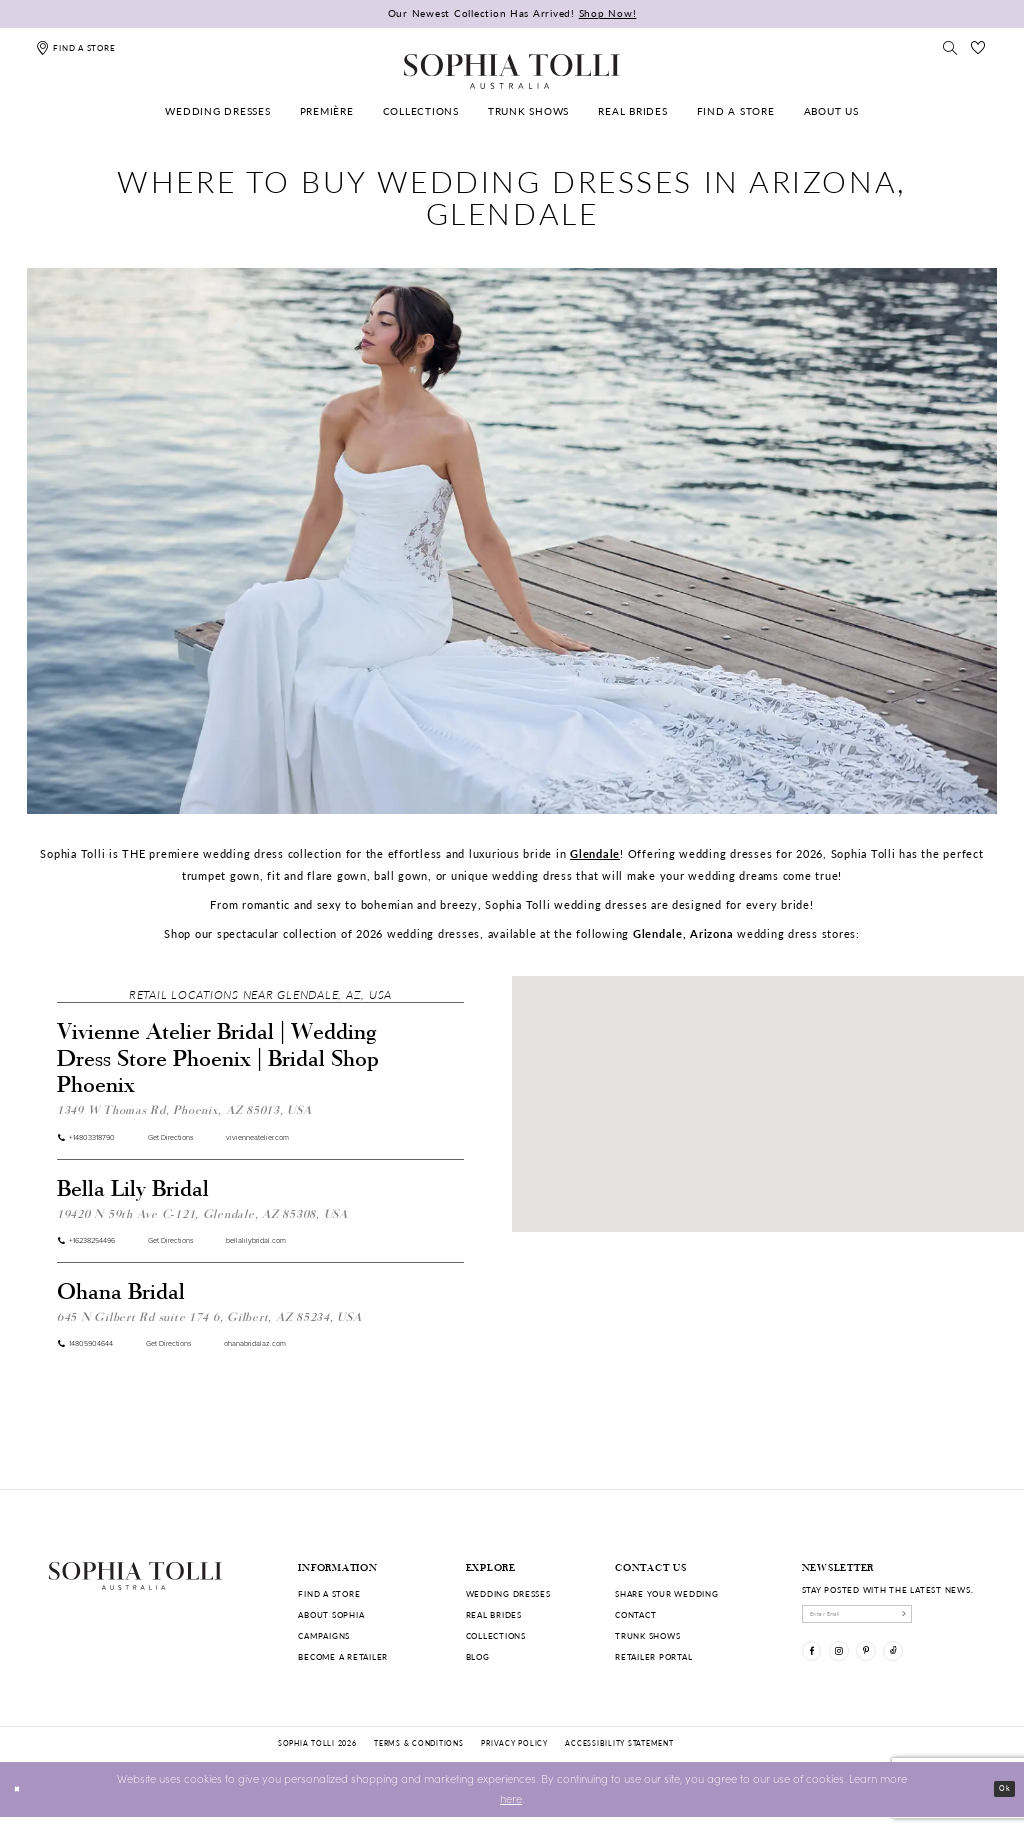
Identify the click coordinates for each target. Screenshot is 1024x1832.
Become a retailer (343, 1656)
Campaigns (324, 1635)
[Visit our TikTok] (933, 1667)
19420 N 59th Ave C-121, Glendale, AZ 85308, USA (202, 1219)
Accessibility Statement (619, 1759)
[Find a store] (75, 47)
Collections (496, 1635)
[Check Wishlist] (979, 47)
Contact (635, 1614)
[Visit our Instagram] (855, 1667)
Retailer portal (653, 1656)
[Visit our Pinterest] (894, 1667)
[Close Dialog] (22, 1805)
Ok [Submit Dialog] (999, 1803)
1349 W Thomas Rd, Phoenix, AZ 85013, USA (184, 1109)
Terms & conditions (418, 1759)
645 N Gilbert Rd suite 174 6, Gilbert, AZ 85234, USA (209, 1329)
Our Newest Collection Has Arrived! (512, 13)
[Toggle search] (950, 47)
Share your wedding (666, 1593)
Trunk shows (647, 1635)
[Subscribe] (963, 1619)
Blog (478, 1656)
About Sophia (331, 1614)
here (511, 1814)
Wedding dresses (508, 1593)
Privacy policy (514, 1759)
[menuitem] (218, 111)
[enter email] (889, 1619)
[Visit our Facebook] (817, 1667)
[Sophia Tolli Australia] (512, 71)
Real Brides (494, 1614)
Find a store (329, 1593)
